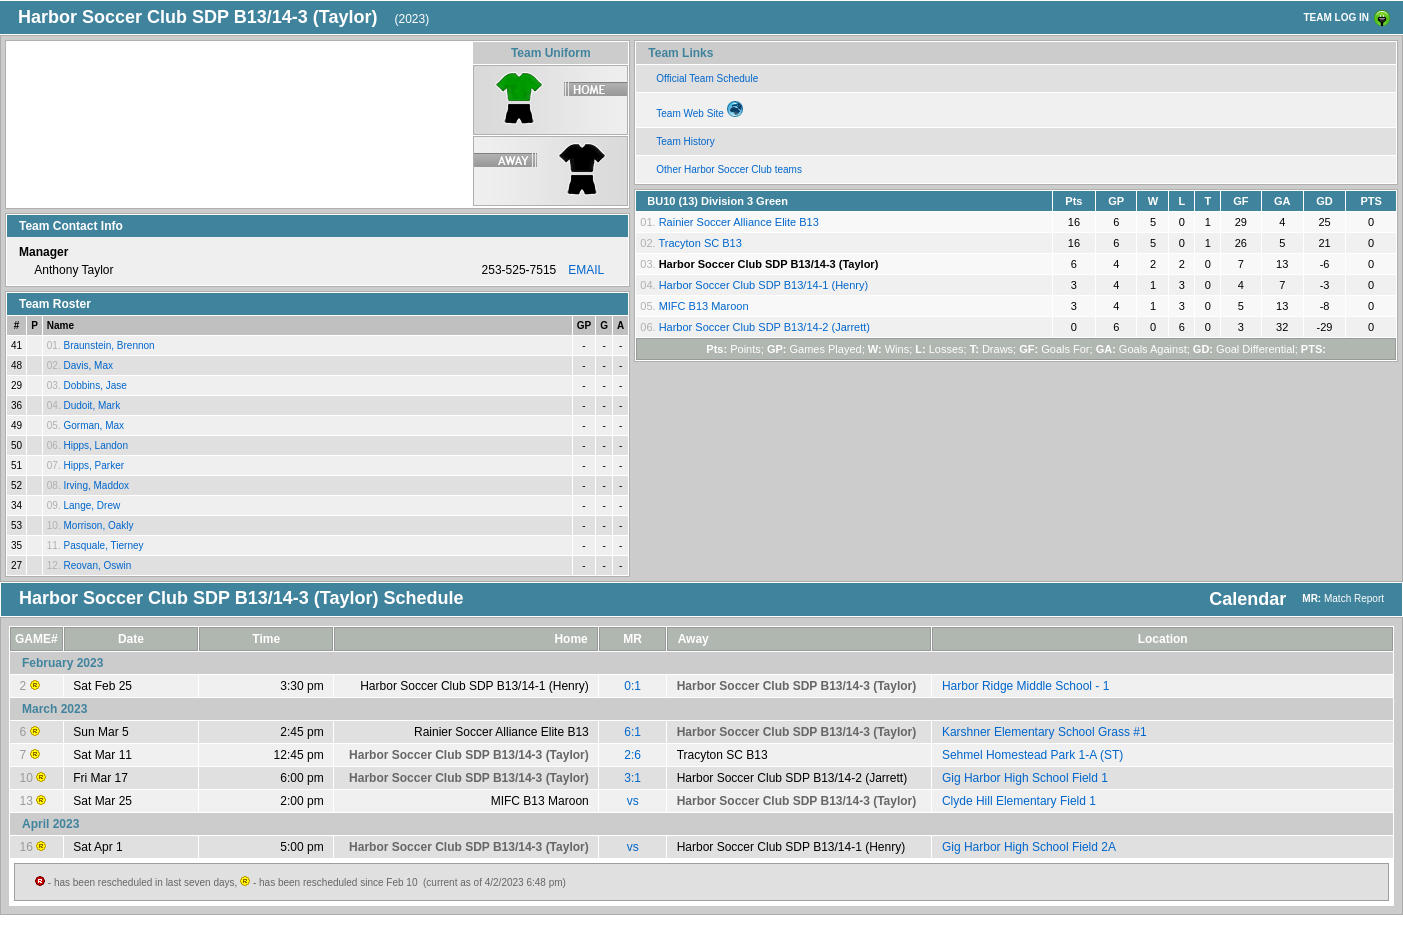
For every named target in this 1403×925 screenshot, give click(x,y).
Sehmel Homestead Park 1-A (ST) (1032, 755)
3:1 (632, 778)
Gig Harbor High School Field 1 (1025, 778)
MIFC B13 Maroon (704, 306)
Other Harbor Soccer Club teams (729, 169)
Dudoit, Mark (91, 405)
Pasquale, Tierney (103, 545)
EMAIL (586, 270)
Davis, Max (87, 365)
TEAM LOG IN (1336, 17)
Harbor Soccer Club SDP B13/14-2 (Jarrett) (764, 327)
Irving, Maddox (96, 485)
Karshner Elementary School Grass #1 (1044, 732)
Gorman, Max (93, 425)
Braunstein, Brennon (108, 345)
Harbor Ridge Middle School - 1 (1025, 686)
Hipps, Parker (93, 465)
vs (633, 801)
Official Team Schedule (707, 78)
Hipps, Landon (95, 445)
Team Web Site (699, 110)
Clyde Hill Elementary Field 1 (1019, 801)
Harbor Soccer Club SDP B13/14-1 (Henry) (764, 285)
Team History (685, 141)
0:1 (632, 686)
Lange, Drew (91, 505)
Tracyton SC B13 (699, 243)
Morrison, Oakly (98, 525)
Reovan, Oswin (97, 565)
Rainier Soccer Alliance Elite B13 (739, 222)
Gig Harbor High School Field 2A (1029, 847)
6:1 (632, 732)
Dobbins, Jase (94, 385)
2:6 (632, 755)
